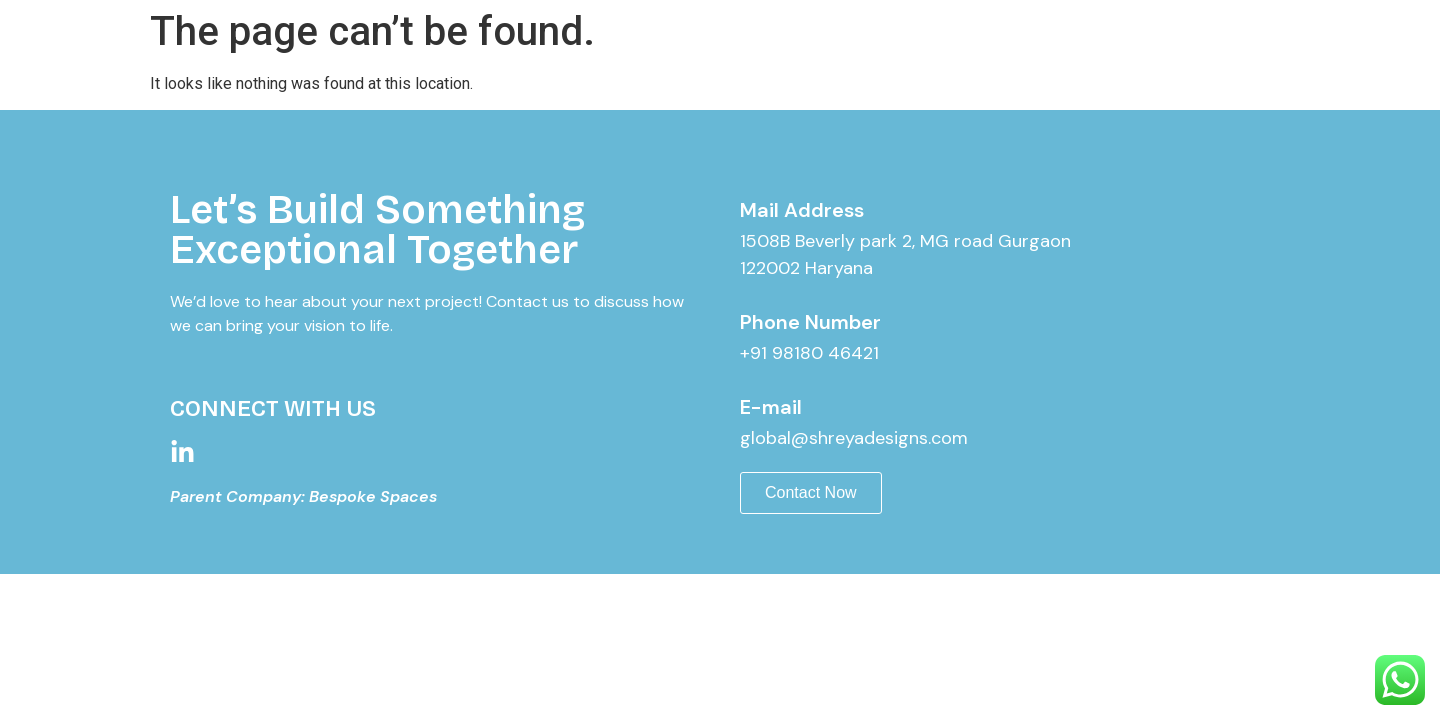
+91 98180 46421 (809, 353)
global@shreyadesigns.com (854, 438)
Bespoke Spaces (373, 496)
